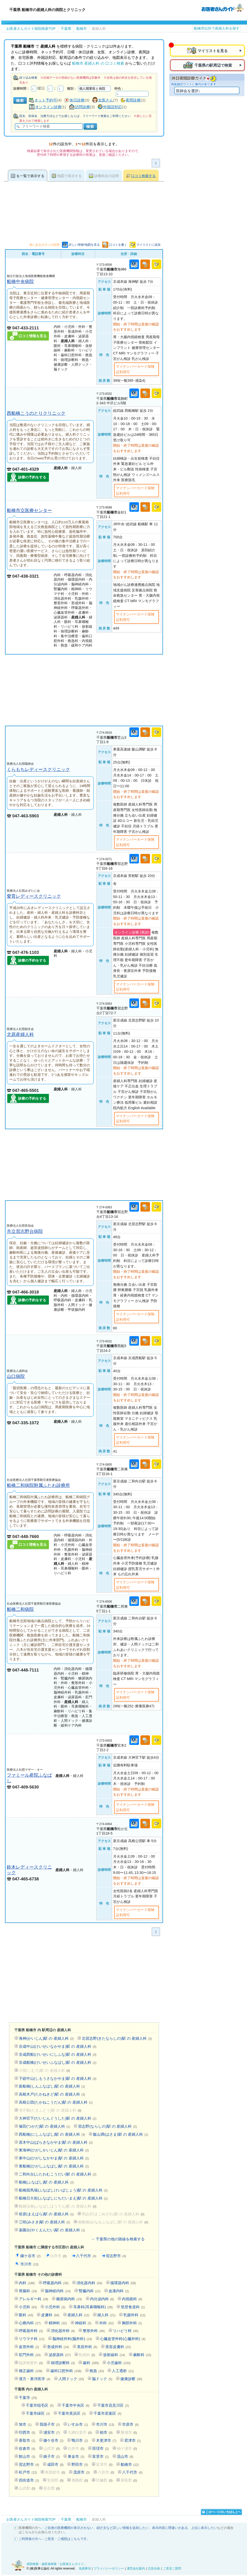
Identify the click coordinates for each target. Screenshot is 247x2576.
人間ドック (71, 2379)
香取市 (27, 2440)
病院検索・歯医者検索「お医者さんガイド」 (57, 2564)
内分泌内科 (102, 2299)
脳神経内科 (57, 2291)
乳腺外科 (134, 2315)
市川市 (29, 2264)
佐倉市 (27, 2448)
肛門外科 (30, 2355)
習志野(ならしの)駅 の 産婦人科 (107, 2126)
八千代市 (86, 2256)
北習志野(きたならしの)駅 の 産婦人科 (117, 2038)
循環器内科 (123, 2283)
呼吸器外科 (31, 2331)
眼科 (26, 2315)
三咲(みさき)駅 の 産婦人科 (44, 2222)
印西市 (27, 2432)
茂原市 (81, 2472)
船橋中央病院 (20, 281)
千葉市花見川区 (113, 2405)
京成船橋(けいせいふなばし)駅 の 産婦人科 (57, 2062)
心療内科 (30, 2323)
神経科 (83, 2323)
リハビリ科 (125, 2331)
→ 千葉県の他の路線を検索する (118, 2239)
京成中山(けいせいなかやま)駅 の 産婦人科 (57, 2046)
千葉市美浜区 (72, 2413)
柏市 (106, 2432)
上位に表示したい (204, 2528)
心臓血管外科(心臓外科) (122, 2339)
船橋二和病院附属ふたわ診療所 (38, 1485)
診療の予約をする (32, 477)
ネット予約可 (45, 100)
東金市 (76, 2456)
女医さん (105, 100)
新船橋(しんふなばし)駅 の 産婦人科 (52, 2086)
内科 (27, 2283)
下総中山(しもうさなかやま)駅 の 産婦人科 (57, 2078)
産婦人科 (78, 2315)
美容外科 (87, 2347)
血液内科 (119, 2291)
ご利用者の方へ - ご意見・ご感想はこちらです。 (54, 2539)
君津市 (132, 2440)
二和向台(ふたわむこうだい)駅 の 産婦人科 (57, 2174)
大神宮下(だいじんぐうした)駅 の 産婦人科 (57, 2118)
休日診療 (77, 100)
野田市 (79, 2464)
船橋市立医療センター (29, 510)
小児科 (28, 2307)
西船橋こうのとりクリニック (36, 413)
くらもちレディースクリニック (38, 769)
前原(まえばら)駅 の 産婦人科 (46, 2214)
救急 (97, 2371)
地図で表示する (69, 176)
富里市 (100, 2456)
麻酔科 (142, 2355)
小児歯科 (118, 2363)
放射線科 (114, 2355)
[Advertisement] (84, 690)
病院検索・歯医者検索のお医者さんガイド (222, 7)
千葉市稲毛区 (40, 2405)
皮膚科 (50, 2315)
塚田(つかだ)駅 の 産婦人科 (44, 2126)
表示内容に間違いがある (170, 2528)
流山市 (125, 2456)
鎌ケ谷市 (30, 2256)
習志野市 (116, 2256)
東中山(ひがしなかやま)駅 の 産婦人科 (54, 2158)
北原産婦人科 (20, 1034)
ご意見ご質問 (172, 2568)
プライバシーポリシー (109, 2568)
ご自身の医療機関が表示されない (68, 2528)
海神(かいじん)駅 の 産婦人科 (46, 2038)
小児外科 (55, 2307)
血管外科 (29, 2347)
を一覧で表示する (30, 176)
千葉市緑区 (38, 2413)
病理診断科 (63, 2363)
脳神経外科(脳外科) (72, 2339)
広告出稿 (154, 2568)
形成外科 (58, 2347)
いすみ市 (78, 2424)
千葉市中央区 (76, 2405)
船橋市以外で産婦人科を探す (216, 28)
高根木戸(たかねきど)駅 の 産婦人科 (52, 2094)
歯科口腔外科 (65, 2371)
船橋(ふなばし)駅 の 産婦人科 (46, 2182)
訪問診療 (82, 107)
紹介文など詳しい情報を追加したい (123, 2528)
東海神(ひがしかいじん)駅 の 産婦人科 (54, 2150)
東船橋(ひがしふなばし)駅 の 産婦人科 (54, 2166)
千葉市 (28, 2397)
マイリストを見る (213, 51)
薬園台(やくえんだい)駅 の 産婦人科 (52, 2230)
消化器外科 (63, 2331)
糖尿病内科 (69, 2299)
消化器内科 (89, 2283)
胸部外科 (132, 2323)
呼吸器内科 (55, 2283)
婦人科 (106, 2315)
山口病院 (16, 1376)
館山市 (27, 2456)
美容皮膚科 (118, 2347)
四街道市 (29, 2480)
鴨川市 (79, 2440)
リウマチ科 (31, 2339)
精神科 (58, 2323)
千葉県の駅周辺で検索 (213, 65)
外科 (106, 2323)
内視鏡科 (132, 2299)
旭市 (25, 2424)
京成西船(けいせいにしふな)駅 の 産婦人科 (57, 2054)
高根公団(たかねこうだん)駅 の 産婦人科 (56, 2102)
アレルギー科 (33, 2299)
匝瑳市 (100, 2448)
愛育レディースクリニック (34, 896)
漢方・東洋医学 (34, 2379)
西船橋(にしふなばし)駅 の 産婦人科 (52, 2134)
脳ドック (102, 2379)
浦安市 (51, 2432)
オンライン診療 (48, 107)
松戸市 (28, 2472)
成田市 (55, 2464)
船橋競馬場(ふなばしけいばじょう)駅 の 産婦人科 (63, 2190)
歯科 (91, 2363)
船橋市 (130, 2464)
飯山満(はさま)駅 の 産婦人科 (120, 2134)
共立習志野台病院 (25, 1231)
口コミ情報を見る (33, 336)
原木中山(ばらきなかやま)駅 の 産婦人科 (56, 2142)
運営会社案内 (136, 2568)
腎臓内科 (90, 2291)
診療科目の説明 (106, 176)
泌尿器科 (59, 2355)
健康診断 (131, 2379)
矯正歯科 (30, 2371)
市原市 (130, 2424)
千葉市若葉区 (107, 2413)
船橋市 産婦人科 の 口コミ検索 (98, 63)
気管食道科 (133, 2307)
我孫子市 (50, 2424)
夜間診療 (133, 100)
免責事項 (85, 2568)
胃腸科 (28, 2291)
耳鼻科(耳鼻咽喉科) (93, 2307)
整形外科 (94, 2331)
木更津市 (106, 2440)
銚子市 (51, 2456)
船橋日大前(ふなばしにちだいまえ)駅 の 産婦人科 (63, 2198)
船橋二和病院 (20, 1609)
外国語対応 (112, 107)
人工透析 (123, 2371)
